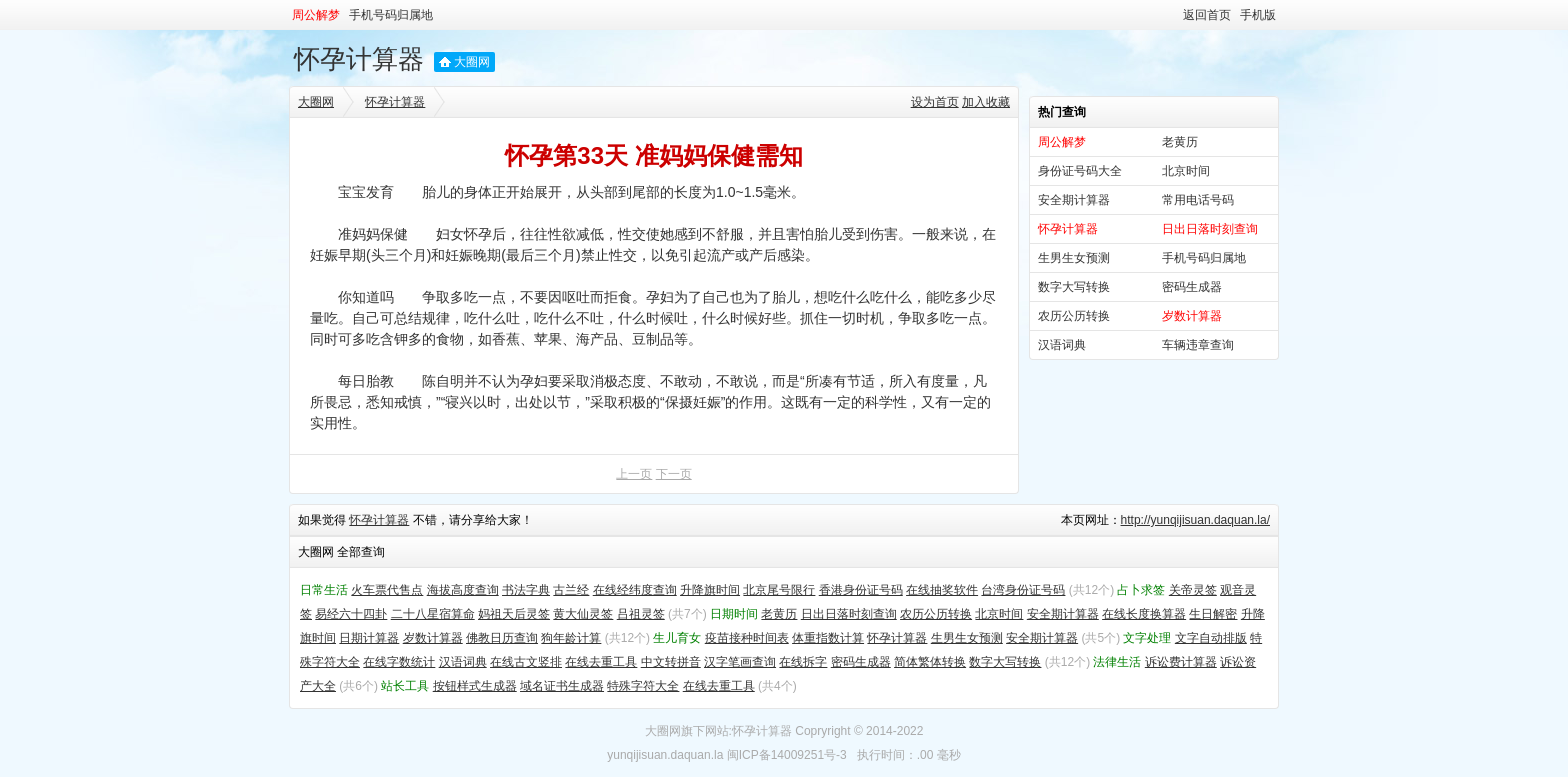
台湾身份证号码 (1023, 590)
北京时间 (1186, 171)
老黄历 (1180, 142)
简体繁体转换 (930, 662)
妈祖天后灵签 (514, 614)
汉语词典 (1062, 345)
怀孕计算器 (359, 59)
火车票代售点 (387, 590)
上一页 (634, 474)
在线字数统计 (399, 662)
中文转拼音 (671, 662)
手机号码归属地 (391, 15)
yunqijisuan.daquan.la (665, 755)
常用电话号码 (1198, 200)
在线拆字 (803, 662)
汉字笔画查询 (740, 662)
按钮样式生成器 (475, 686)
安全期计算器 (1074, 200)
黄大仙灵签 (583, 614)
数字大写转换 (1074, 287)
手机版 (1258, 15)
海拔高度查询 (463, 590)
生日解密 (1213, 614)
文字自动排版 (1211, 638)
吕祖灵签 (641, 614)
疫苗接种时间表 (747, 638)
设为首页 (935, 102)
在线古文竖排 (526, 662)
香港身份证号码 (861, 590)
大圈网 (472, 62)
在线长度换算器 (1144, 614)
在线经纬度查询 (635, 590)
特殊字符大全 (643, 686)
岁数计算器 (433, 638)
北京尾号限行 (779, 590)
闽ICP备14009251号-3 (787, 755)
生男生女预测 (1074, 258)
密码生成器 (1192, 287)
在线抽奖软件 (942, 590)
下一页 (674, 474)
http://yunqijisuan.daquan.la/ (1195, 520)
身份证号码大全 (1080, 171)
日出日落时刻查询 (849, 614)
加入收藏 (986, 102)
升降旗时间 (710, 590)
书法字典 (526, 590)
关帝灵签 (1193, 590)
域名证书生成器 (562, 686)
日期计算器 (369, 638)
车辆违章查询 (1198, 345)
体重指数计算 (828, 638)
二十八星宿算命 (433, 614)
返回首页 (1207, 15)
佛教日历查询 (502, 638)
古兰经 (571, 590)
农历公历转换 (1074, 316)
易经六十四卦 (351, 614)
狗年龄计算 (571, 638)
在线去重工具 (601, 662)
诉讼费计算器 (1181, 662)
